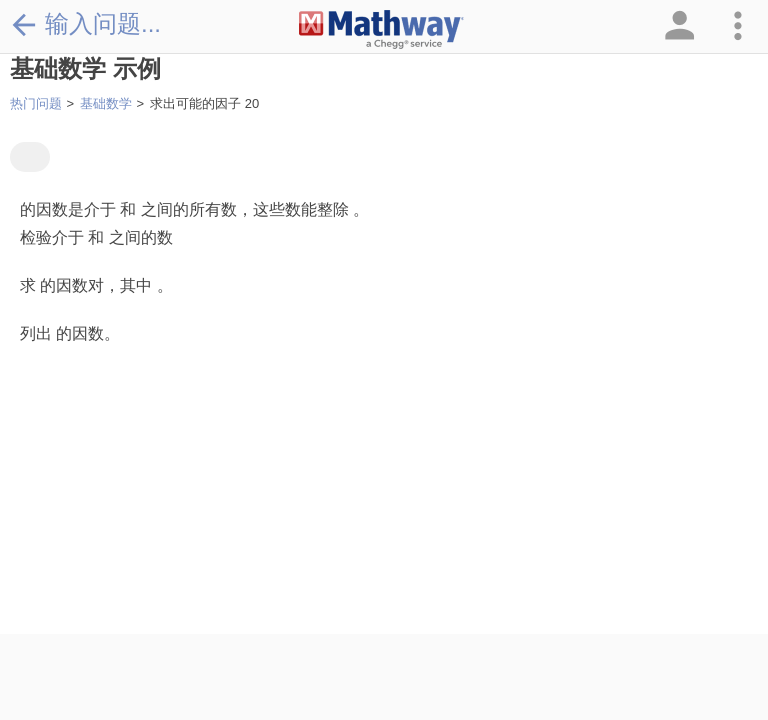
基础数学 (106, 103)
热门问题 (36, 103)
